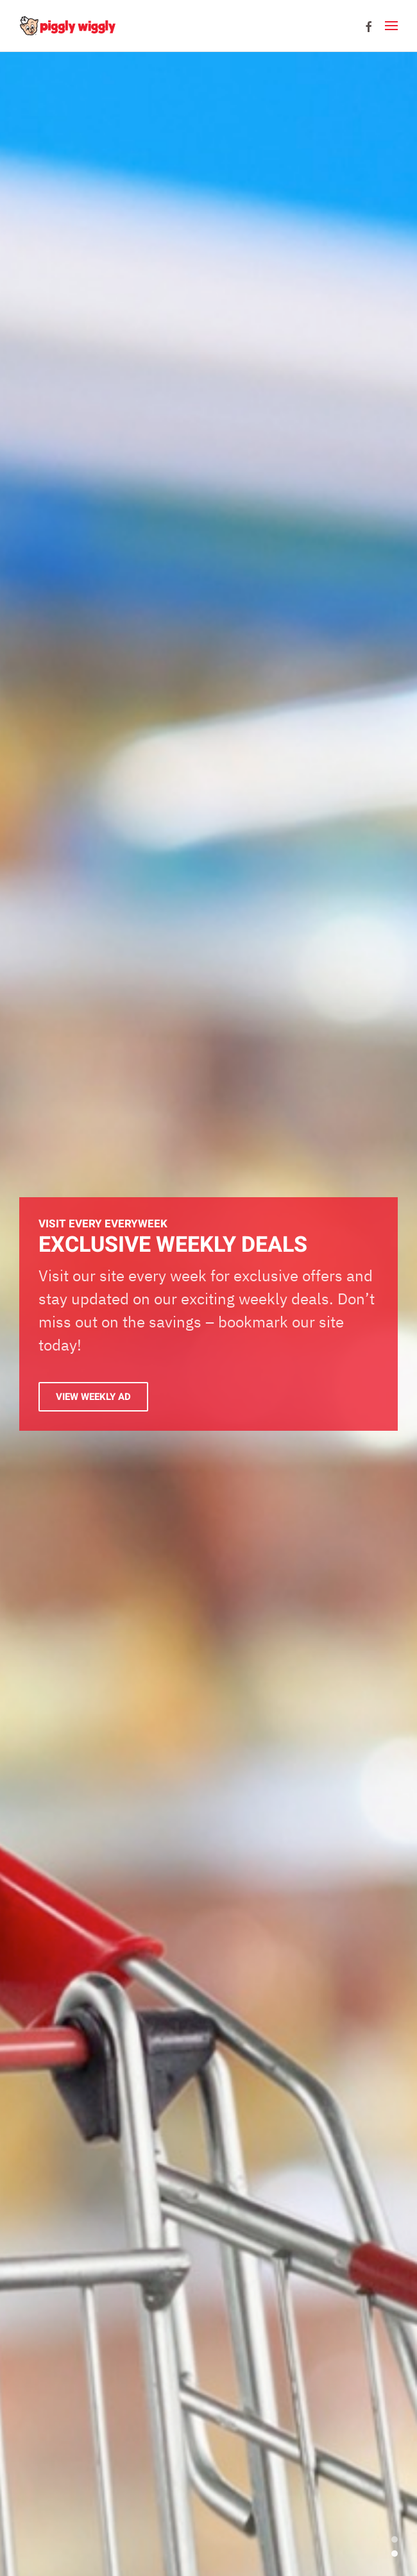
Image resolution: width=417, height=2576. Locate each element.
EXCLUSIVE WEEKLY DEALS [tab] (394, 2553)
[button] (391, 25)
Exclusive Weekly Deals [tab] (394, 2539)
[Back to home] (67, 25)
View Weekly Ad (93, 1397)
